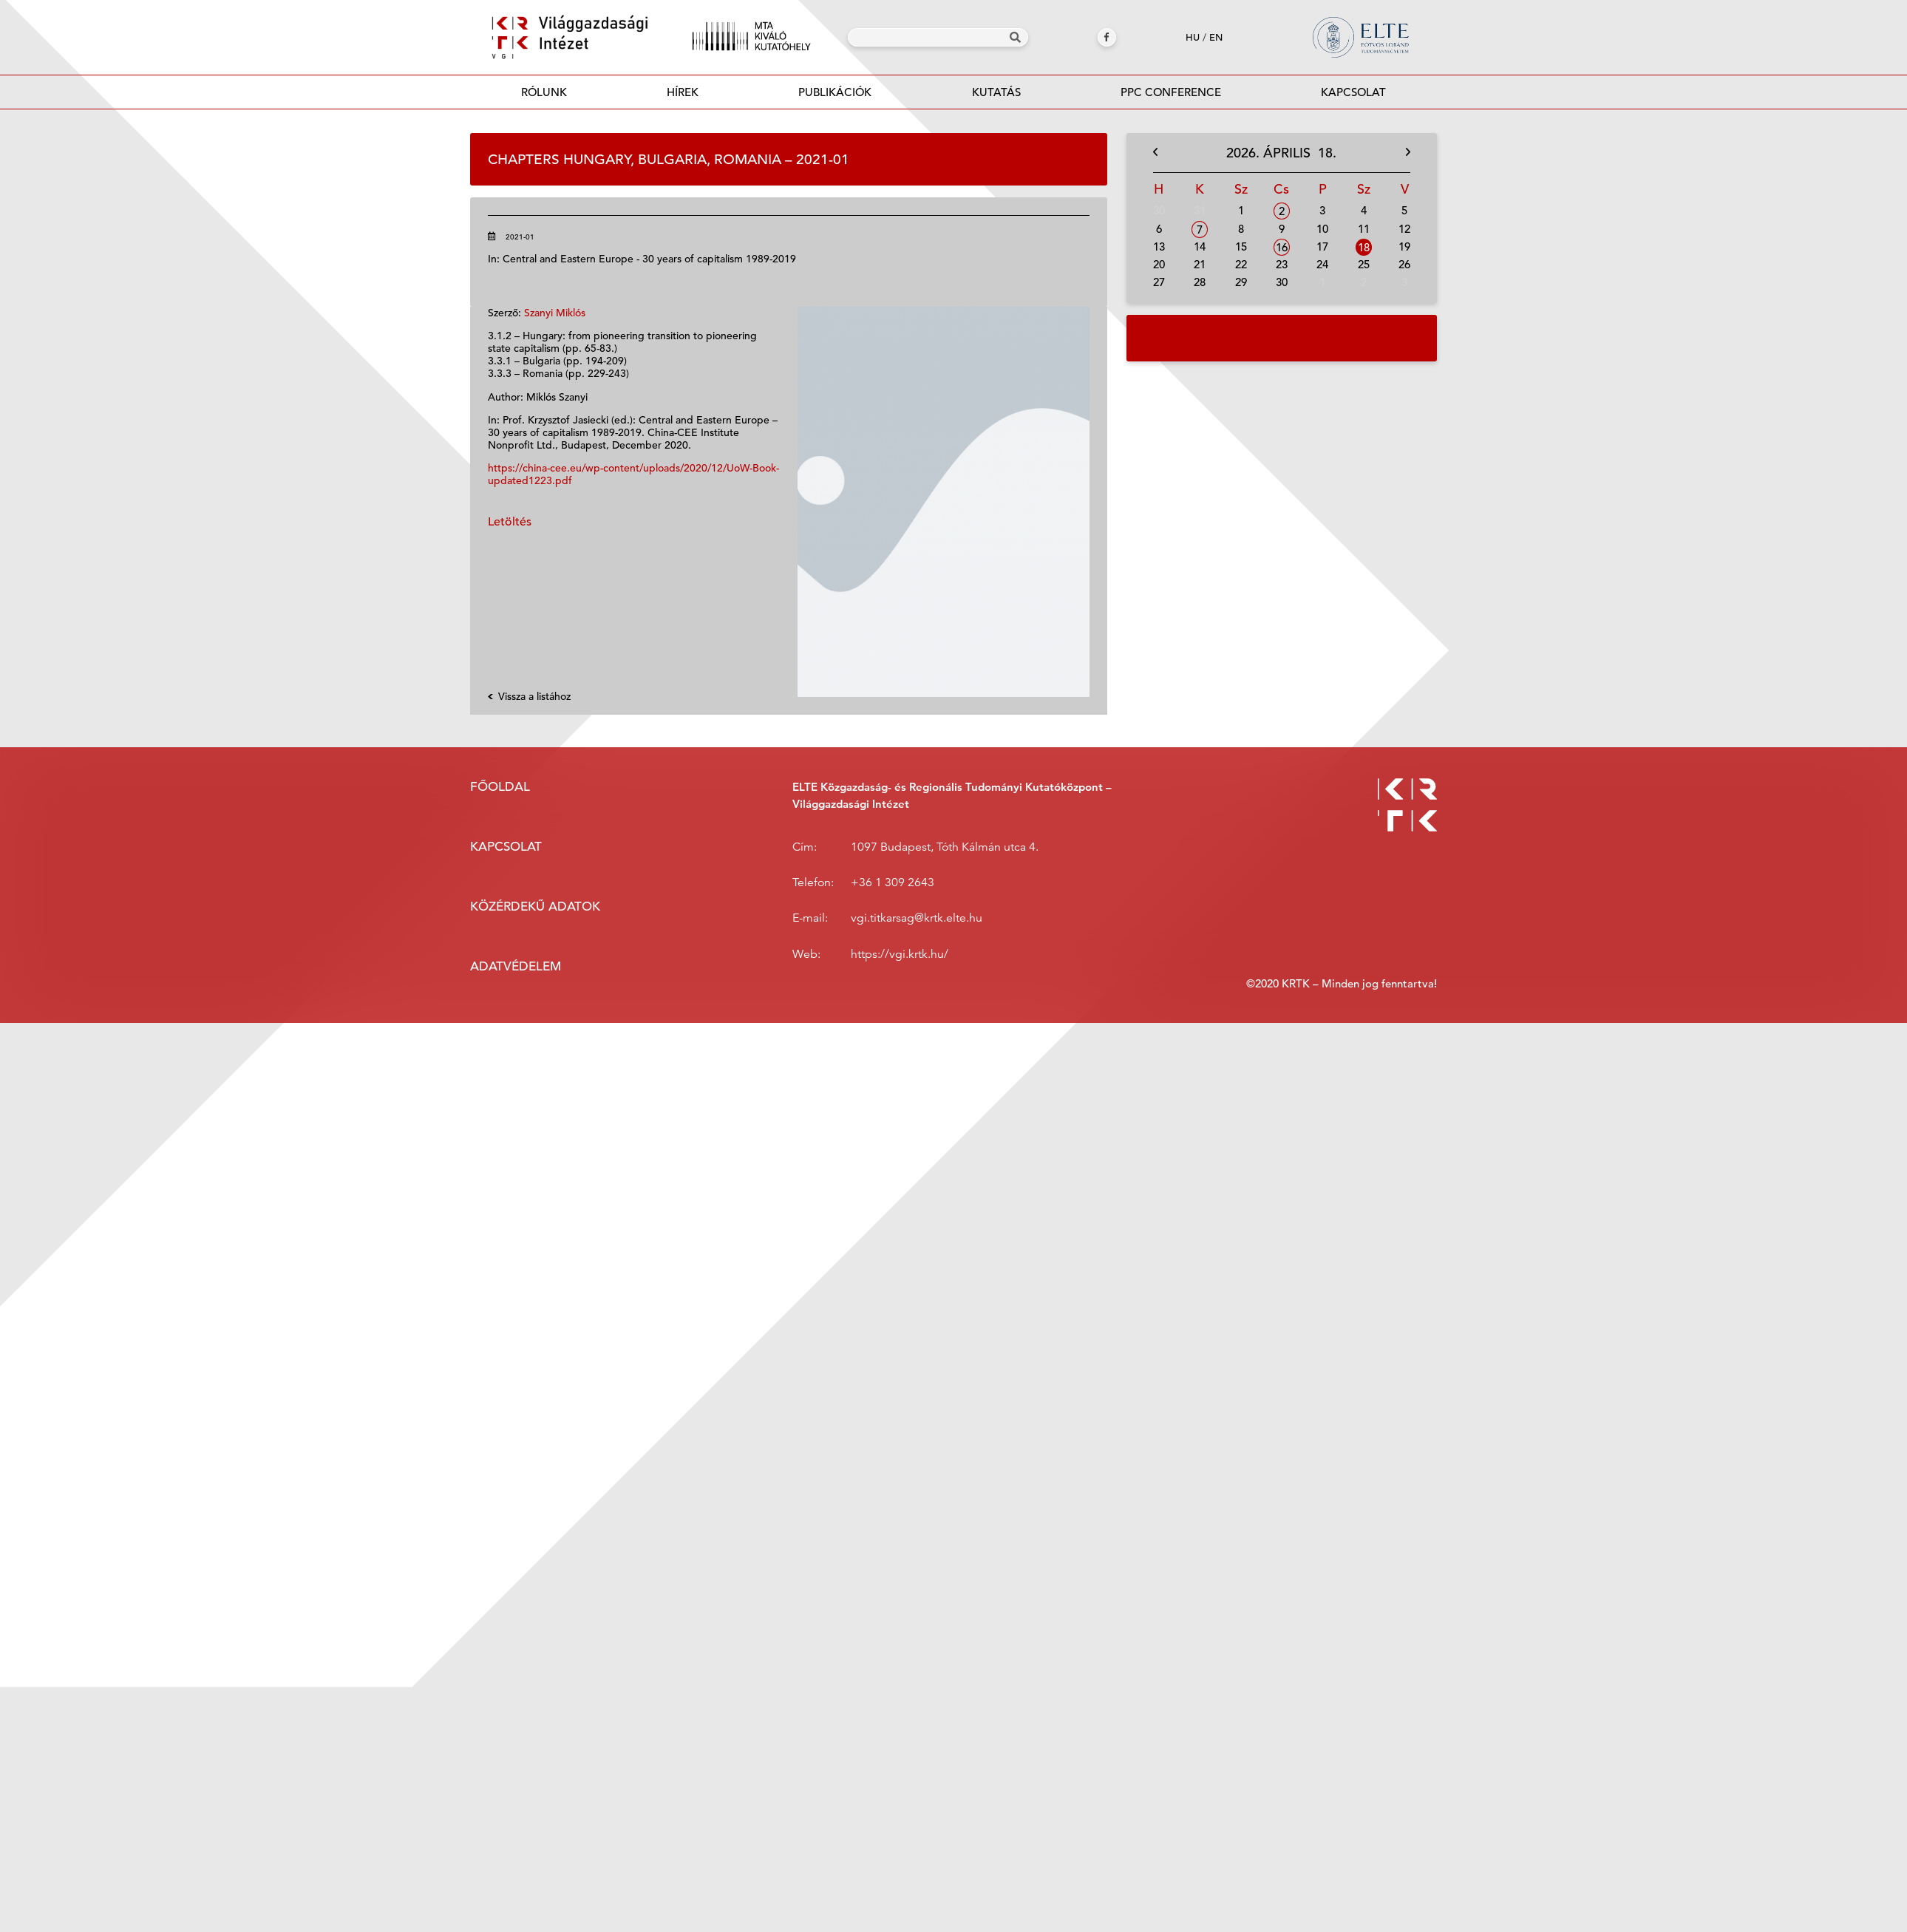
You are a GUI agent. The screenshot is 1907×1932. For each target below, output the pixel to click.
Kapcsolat (1353, 92)
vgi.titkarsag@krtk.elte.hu (916, 918)
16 (1282, 247)
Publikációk (835, 96)
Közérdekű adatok (535, 906)
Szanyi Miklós (554, 312)
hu (1193, 37)
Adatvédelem (515, 966)
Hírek (682, 92)
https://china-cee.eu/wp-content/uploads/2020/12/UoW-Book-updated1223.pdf (633, 474)
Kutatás (996, 92)
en (1216, 37)
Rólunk (544, 92)
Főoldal (500, 787)
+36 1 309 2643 (892, 882)
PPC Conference (1171, 92)
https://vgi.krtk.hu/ (899, 954)
